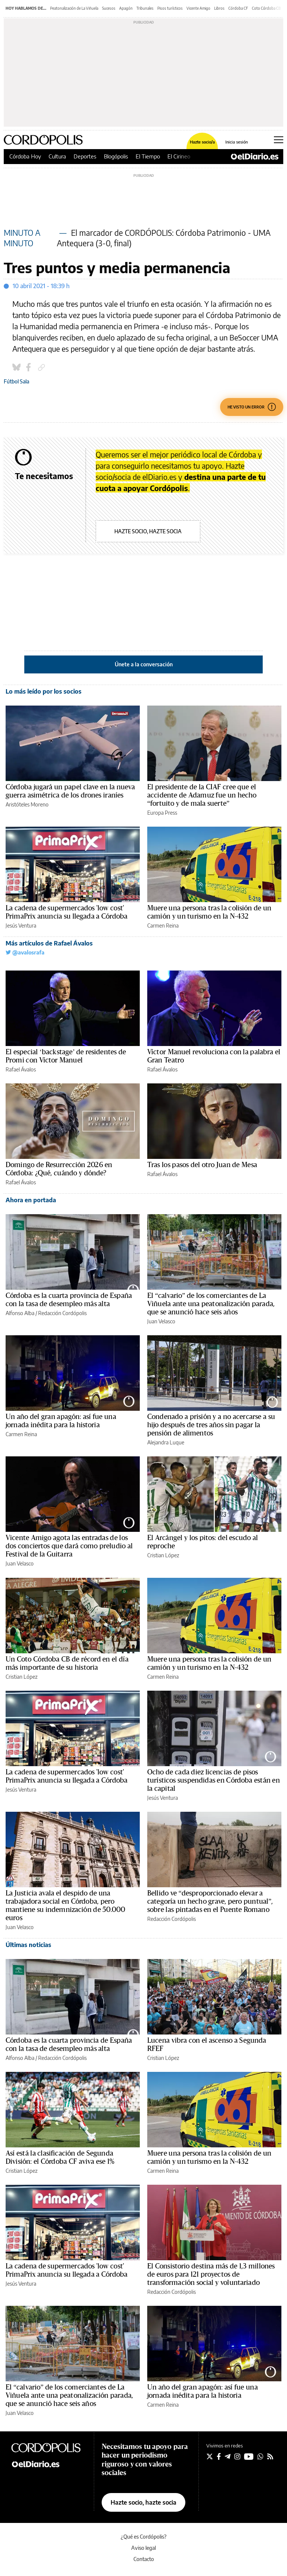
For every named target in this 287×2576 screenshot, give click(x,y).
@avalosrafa (25, 952)
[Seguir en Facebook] (219, 2456)
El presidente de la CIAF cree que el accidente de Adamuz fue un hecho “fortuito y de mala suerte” (201, 795)
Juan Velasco (161, 1321)
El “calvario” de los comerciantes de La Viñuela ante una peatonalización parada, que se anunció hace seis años (211, 1304)
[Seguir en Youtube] (249, 2456)
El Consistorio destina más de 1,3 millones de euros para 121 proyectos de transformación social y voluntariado (211, 2274)
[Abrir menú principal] (278, 139)
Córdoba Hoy (25, 156)
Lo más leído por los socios (43, 691)
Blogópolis (116, 156)
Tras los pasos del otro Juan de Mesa (202, 1165)
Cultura (57, 156)
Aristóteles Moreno (27, 804)
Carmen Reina (163, 925)
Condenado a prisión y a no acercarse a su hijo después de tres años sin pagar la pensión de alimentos (211, 1425)
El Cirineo (178, 156)
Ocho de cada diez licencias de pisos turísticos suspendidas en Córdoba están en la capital (213, 1780)
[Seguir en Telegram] (228, 2456)
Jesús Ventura (21, 925)
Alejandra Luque (165, 1442)
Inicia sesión (236, 142)
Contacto (143, 2559)
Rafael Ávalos (21, 1069)
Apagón (126, 8)
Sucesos (108, 8)
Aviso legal (143, 2548)
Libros (219, 8)
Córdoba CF (238, 8)
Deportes (85, 156)
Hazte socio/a (202, 142)
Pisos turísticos (170, 8)
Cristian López (163, 1555)
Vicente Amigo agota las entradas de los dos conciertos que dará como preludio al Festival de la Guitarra (69, 1546)
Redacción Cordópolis (62, 1313)
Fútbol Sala (16, 381)
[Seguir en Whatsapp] (260, 2456)
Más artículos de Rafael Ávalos (49, 943)
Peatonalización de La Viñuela (74, 8)
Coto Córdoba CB (266, 8)
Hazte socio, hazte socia (148, 531)
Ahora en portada (31, 1200)
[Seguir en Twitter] (209, 2456)
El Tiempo (148, 156)
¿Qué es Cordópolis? (144, 2536)
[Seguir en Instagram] (237, 2456)
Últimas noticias (28, 1945)
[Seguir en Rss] (270, 2456)
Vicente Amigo (198, 8)
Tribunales (145, 8)
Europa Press (162, 812)
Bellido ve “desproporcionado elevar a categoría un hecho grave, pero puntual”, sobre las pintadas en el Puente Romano (210, 1901)
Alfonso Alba (20, 1313)
